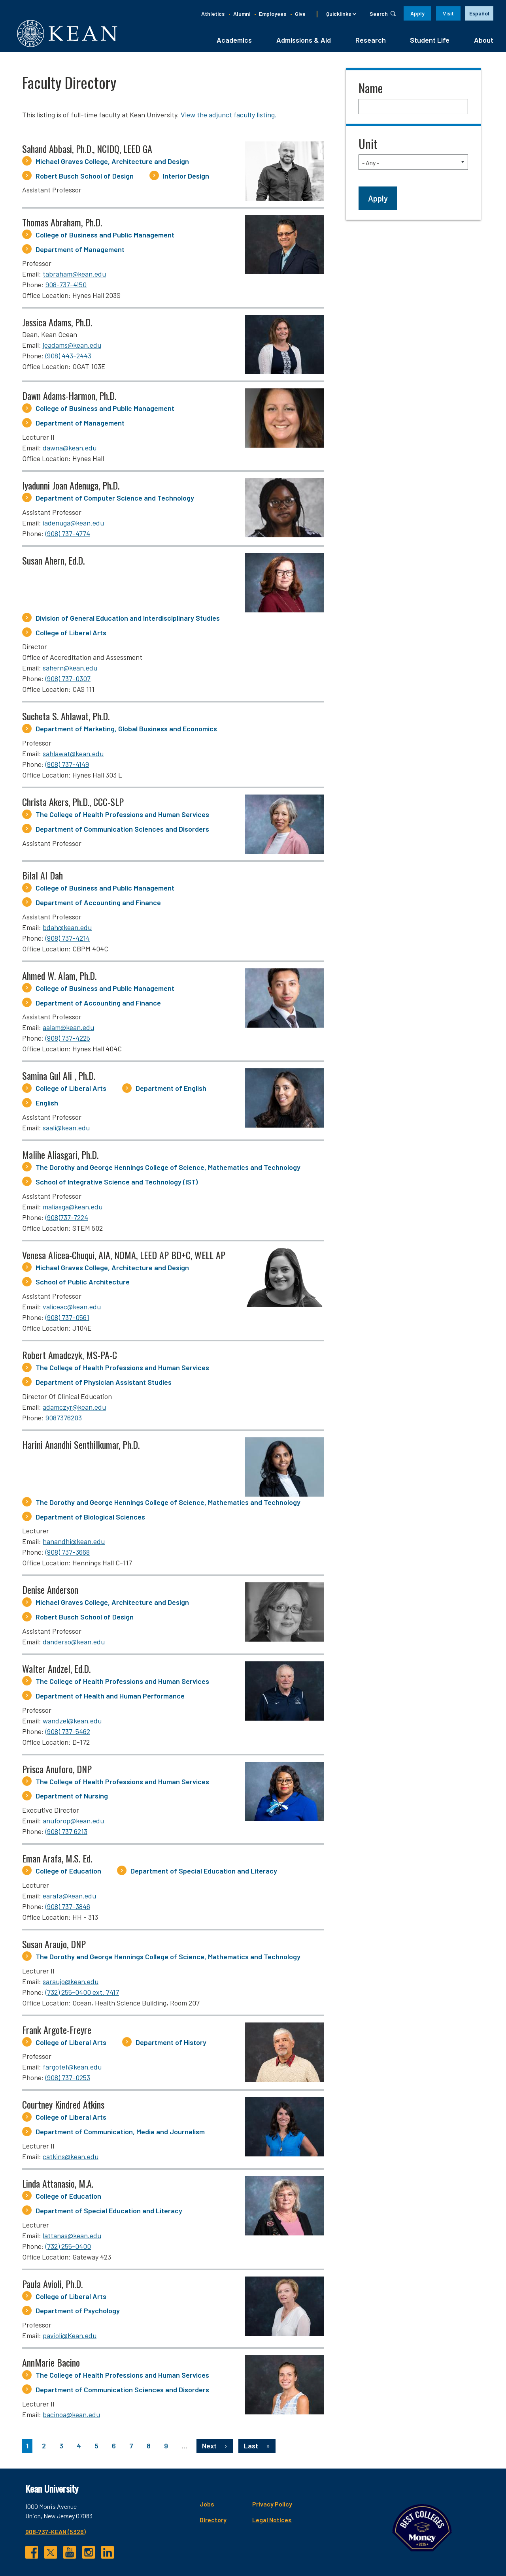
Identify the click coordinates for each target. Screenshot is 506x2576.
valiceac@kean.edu (72, 1309)
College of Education (68, 1873)
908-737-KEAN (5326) (55, 2534)
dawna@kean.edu (69, 450)
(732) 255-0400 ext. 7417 (82, 1994)
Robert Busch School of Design (85, 178)
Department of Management (80, 251)
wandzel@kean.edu (72, 1723)
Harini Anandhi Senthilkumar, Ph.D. (81, 1447)
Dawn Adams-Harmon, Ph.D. (69, 398)
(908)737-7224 (66, 1219)
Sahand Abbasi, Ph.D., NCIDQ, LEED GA (87, 151)
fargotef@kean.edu (72, 2069)
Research (370, 42)
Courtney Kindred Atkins (63, 2107)
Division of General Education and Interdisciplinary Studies (128, 620)
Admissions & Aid (303, 42)
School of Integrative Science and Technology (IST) (117, 1184)
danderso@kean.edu (74, 1644)
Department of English (171, 1091)
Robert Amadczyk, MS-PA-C (69, 1357)
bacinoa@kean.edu (71, 2416)
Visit (448, 13)
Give (300, 13)
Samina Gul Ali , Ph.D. (58, 1078)
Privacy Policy (223, 2506)
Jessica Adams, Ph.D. (57, 325)
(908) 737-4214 (67, 940)
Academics (234, 42)
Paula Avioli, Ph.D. (52, 2286)
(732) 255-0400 (68, 2248)
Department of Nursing (72, 1798)
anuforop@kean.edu (73, 1823)
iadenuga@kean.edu (73, 525)
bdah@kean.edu (67, 929)
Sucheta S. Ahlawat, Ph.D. (66, 719)
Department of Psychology (78, 2313)
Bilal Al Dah (42, 877)
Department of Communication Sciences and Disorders (122, 831)
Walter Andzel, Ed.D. (56, 1671)
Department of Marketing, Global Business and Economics (126, 731)
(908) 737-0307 (68, 681)
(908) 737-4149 (67, 766)
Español (479, 13)
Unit (368, 146)
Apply (417, 13)
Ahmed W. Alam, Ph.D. (59, 978)
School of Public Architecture (83, 1284)
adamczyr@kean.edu (74, 1409)
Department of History (171, 2044)
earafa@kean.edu (69, 1898)
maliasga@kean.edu (72, 1209)
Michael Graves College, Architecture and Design (112, 163)
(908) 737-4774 (67, 535)
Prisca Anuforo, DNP (57, 1771)
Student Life (429, 42)
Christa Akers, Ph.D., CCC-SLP (73, 804)
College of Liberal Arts (71, 635)
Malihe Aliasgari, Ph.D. (60, 1157)
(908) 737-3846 (67, 1908)
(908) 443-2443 (68, 358)
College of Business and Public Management (105, 237)
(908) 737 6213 (66, 1833)
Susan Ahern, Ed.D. (53, 562)
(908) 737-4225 (67, 1040)
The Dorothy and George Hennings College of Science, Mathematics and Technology (168, 1169)
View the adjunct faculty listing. (229, 117)
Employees (272, 13)
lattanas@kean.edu (72, 2237)
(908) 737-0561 (67, 1319)
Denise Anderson (50, 1592)
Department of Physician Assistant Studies (104, 1384)
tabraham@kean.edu (74, 276)
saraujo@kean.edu (70, 1983)
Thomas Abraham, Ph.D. (62, 224)
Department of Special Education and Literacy (203, 1873)
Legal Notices (222, 2522)
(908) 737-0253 (67, 2080)
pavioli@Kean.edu (69, 2337)
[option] (479, 13)
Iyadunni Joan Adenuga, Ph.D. (70, 487)
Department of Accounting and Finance (98, 904)
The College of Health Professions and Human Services (122, 816)
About (483, 42)
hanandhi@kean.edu (74, 1544)
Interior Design (186, 178)
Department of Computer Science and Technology (115, 500)
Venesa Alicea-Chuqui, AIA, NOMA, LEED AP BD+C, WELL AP (123, 1257)
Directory (163, 2522)
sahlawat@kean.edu (73, 755)
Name (371, 90)
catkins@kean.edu (70, 2158)
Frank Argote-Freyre (56, 2032)
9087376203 (63, 1420)
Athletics (213, 13)
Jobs (157, 2506)
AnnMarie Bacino (51, 2365)
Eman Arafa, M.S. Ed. (57, 1860)
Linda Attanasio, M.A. (57, 2186)
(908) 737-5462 (67, 1733)
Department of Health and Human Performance (110, 1698)
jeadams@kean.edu (72, 347)
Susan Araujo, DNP (54, 1946)
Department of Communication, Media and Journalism (120, 2134)
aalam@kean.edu (68, 1030)
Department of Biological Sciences (90, 1519)
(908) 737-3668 (67, 1554)
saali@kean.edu (66, 1130)
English (47, 1105)
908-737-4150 (66, 287)
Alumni (241, 13)
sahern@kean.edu (70, 670)
